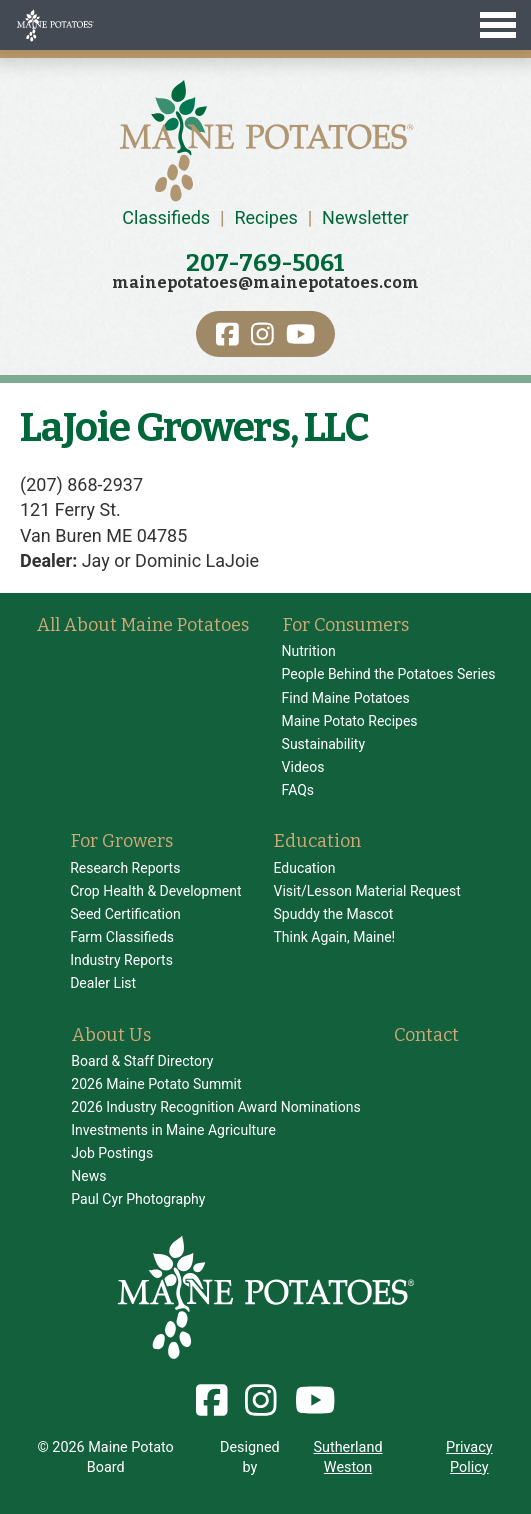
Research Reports (125, 868)
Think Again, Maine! (334, 937)
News (88, 1176)
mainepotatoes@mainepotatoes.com (265, 282)
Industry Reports (121, 960)
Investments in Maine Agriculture (173, 1130)
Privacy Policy (469, 1457)
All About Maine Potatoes (143, 625)
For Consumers (346, 625)
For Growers (122, 841)
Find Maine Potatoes (346, 698)
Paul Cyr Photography (138, 1199)
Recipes (265, 217)
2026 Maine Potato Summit (156, 1084)
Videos (303, 767)
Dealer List (103, 983)
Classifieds (166, 217)
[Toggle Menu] (265, 25)
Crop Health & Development (155, 891)
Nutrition (309, 651)
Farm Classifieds (122, 937)
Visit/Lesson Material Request (366, 891)
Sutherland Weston (348, 1457)
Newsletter (365, 217)
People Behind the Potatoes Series (389, 674)
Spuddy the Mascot (333, 914)
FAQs (298, 790)
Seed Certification (125, 914)
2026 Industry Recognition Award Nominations (215, 1107)
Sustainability (323, 744)
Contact (426, 1035)
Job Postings (112, 1153)
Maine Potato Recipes (350, 721)
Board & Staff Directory (142, 1061)
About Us (111, 1035)
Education (317, 841)
